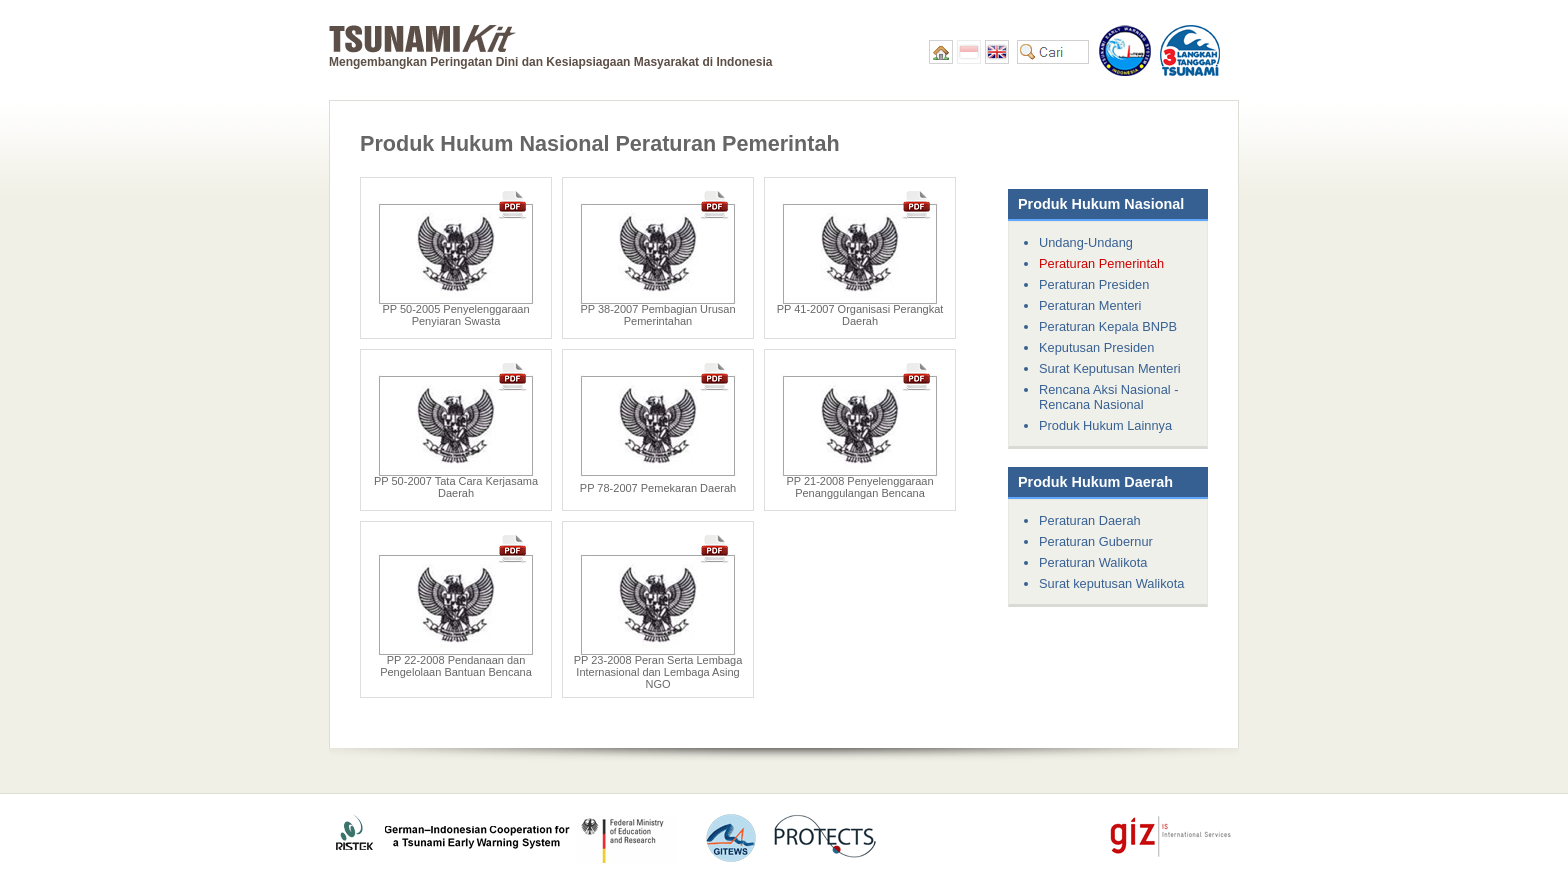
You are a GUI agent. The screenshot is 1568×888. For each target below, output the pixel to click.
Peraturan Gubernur (1096, 541)
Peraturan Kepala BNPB (1108, 326)
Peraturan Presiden (1094, 284)
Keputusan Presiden (1096, 347)
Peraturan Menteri (1090, 305)
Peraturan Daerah (1090, 520)
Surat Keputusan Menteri (1110, 368)
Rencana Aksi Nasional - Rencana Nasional (1108, 397)
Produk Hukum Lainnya (1105, 425)
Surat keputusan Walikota (1111, 583)
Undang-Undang (1086, 242)
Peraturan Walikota (1093, 562)
